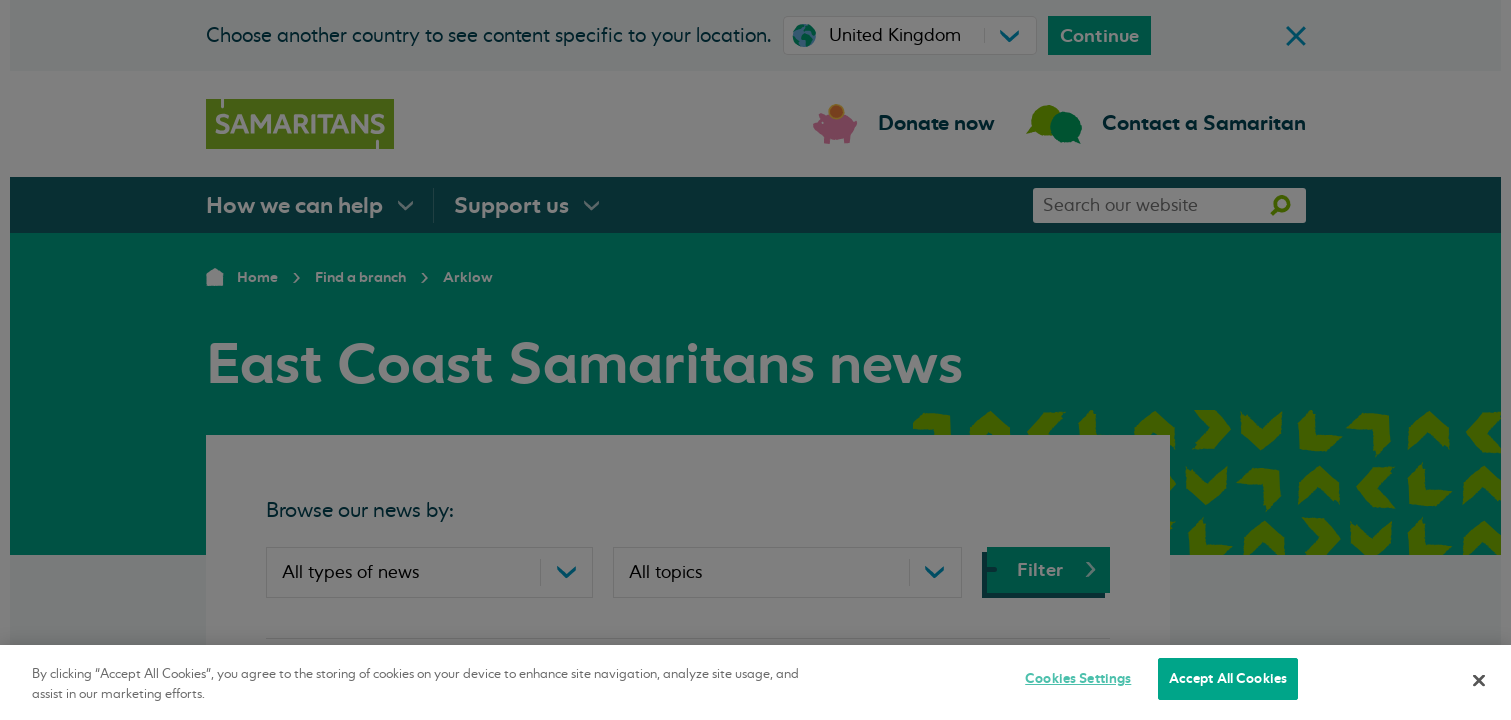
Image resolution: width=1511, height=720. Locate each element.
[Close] (1479, 680)
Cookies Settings (1078, 678)
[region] (755, 682)
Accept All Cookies (1228, 678)
